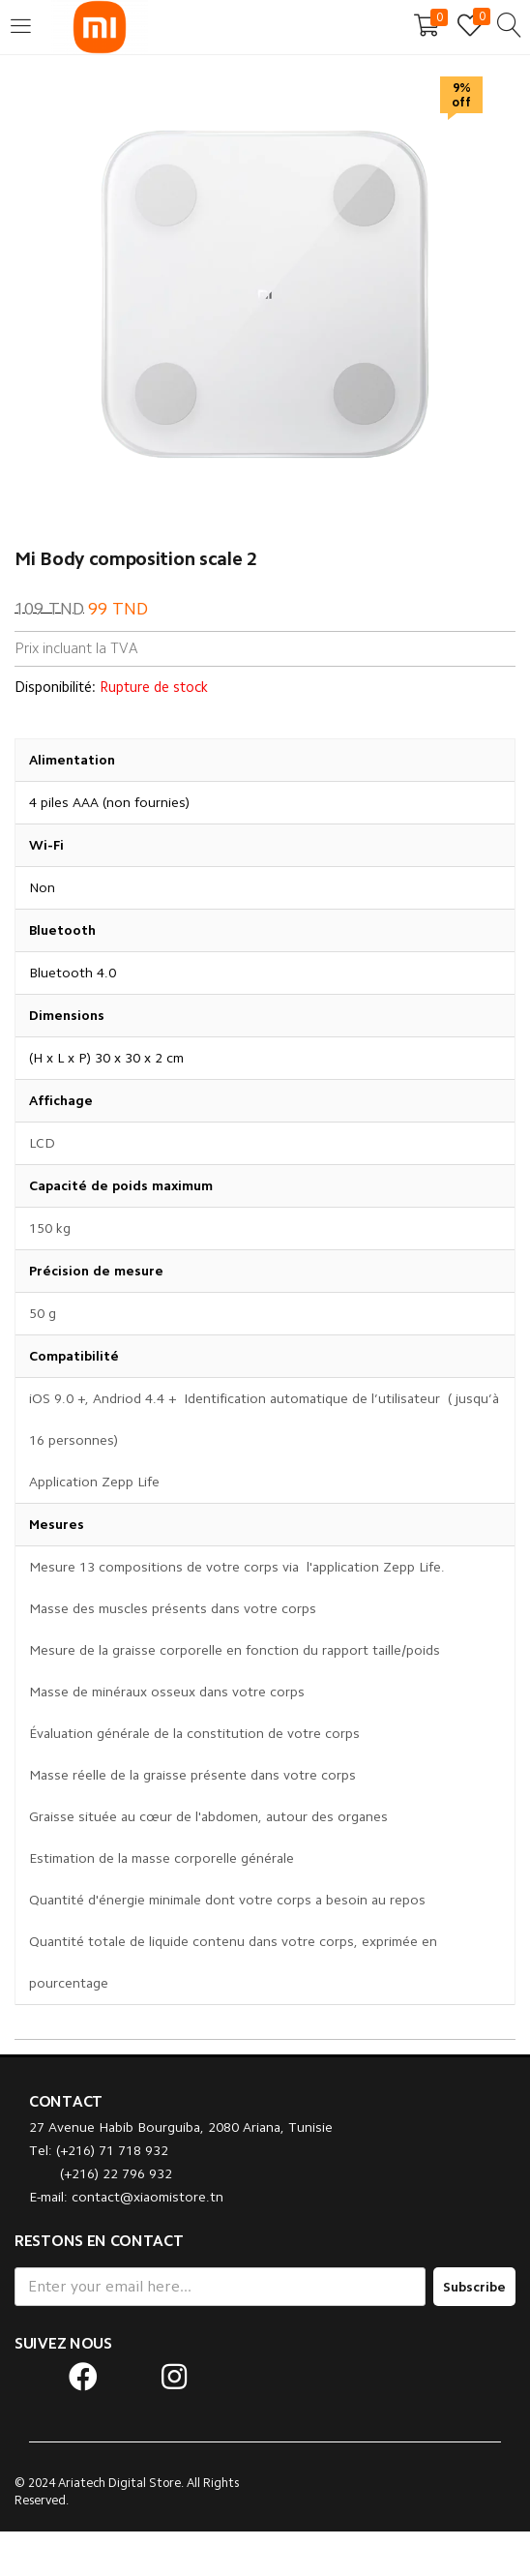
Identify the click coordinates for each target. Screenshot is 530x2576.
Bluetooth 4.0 (72, 972)
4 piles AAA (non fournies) (109, 802)
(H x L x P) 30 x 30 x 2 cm (106, 1057)
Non (42, 887)
